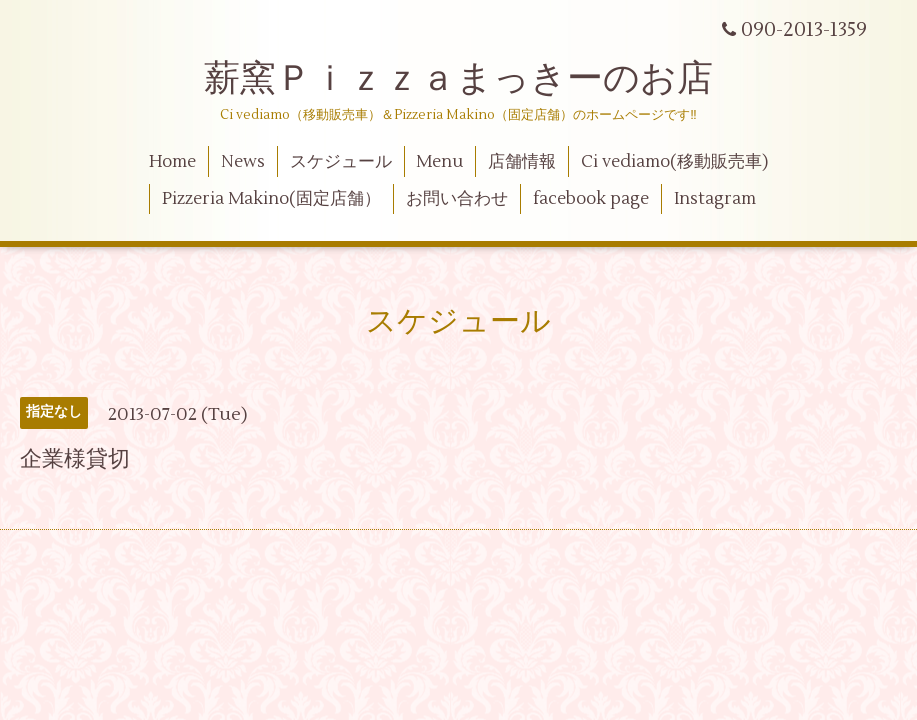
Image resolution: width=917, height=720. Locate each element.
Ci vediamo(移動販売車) (674, 162)
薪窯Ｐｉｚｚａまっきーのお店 (476, 79)
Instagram (715, 199)
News (243, 162)
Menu (439, 162)
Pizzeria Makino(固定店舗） (271, 199)
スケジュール (341, 162)
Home (172, 162)
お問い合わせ (457, 199)
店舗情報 (522, 162)
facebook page (591, 199)
